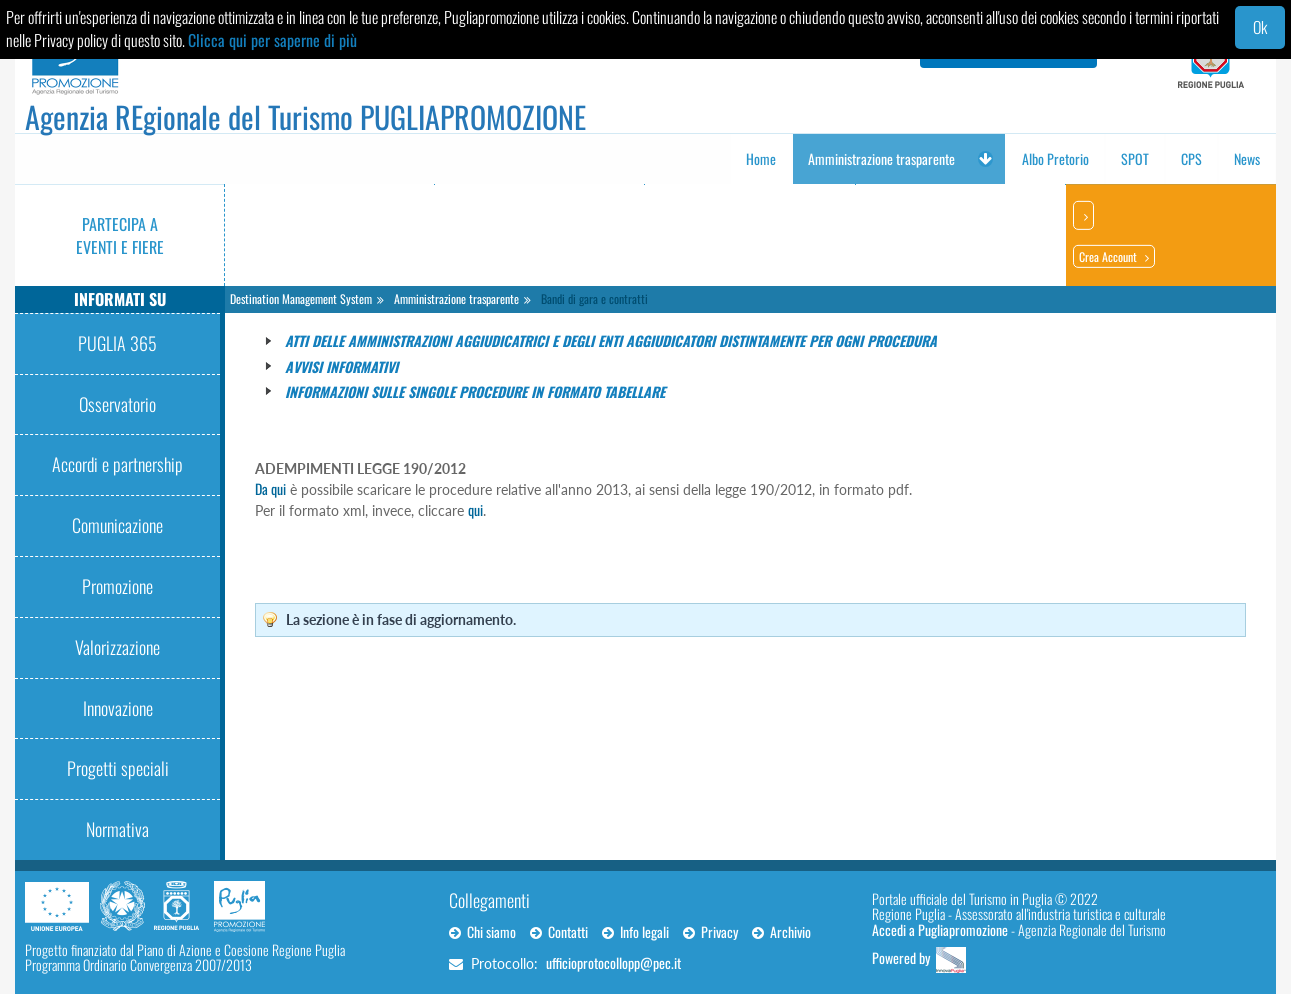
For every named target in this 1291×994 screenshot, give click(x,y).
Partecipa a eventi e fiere (120, 235)
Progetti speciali (118, 768)
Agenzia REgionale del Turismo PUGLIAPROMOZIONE (305, 116)
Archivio (781, 931)
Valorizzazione (117, 647)
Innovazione (118, 708)
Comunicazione (117, 525)
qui (475, 509)
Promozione (117, 586)
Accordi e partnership (117, 464)
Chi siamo (482, 931)
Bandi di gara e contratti (594, 298)
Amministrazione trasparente (456, 298)
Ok (1260, 27)
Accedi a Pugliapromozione (940, 929)
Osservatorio (117, 404)
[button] (985, 159)
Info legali (635, 931)
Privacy (710, 931)
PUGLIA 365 (117, 343)
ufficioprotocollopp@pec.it (613, 962)
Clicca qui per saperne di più (272, 40)
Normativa (117, 829)
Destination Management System (301, 298)
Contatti (559, 931)
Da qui (270, 488)
